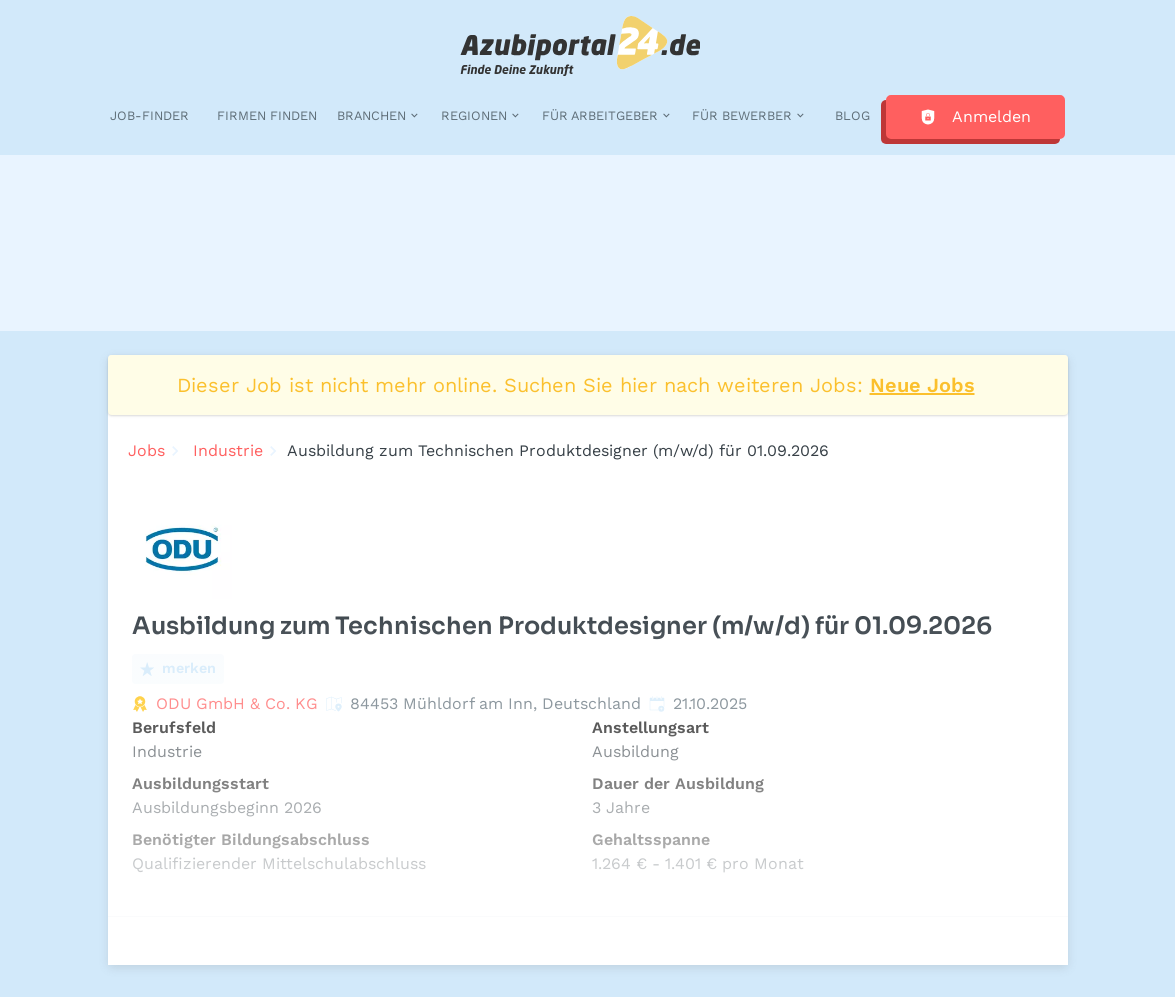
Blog (852, 115)
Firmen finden (267, 115)
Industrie (228, 450)
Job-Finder (149, 115)
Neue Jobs (922, 385)
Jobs (146, 450)
